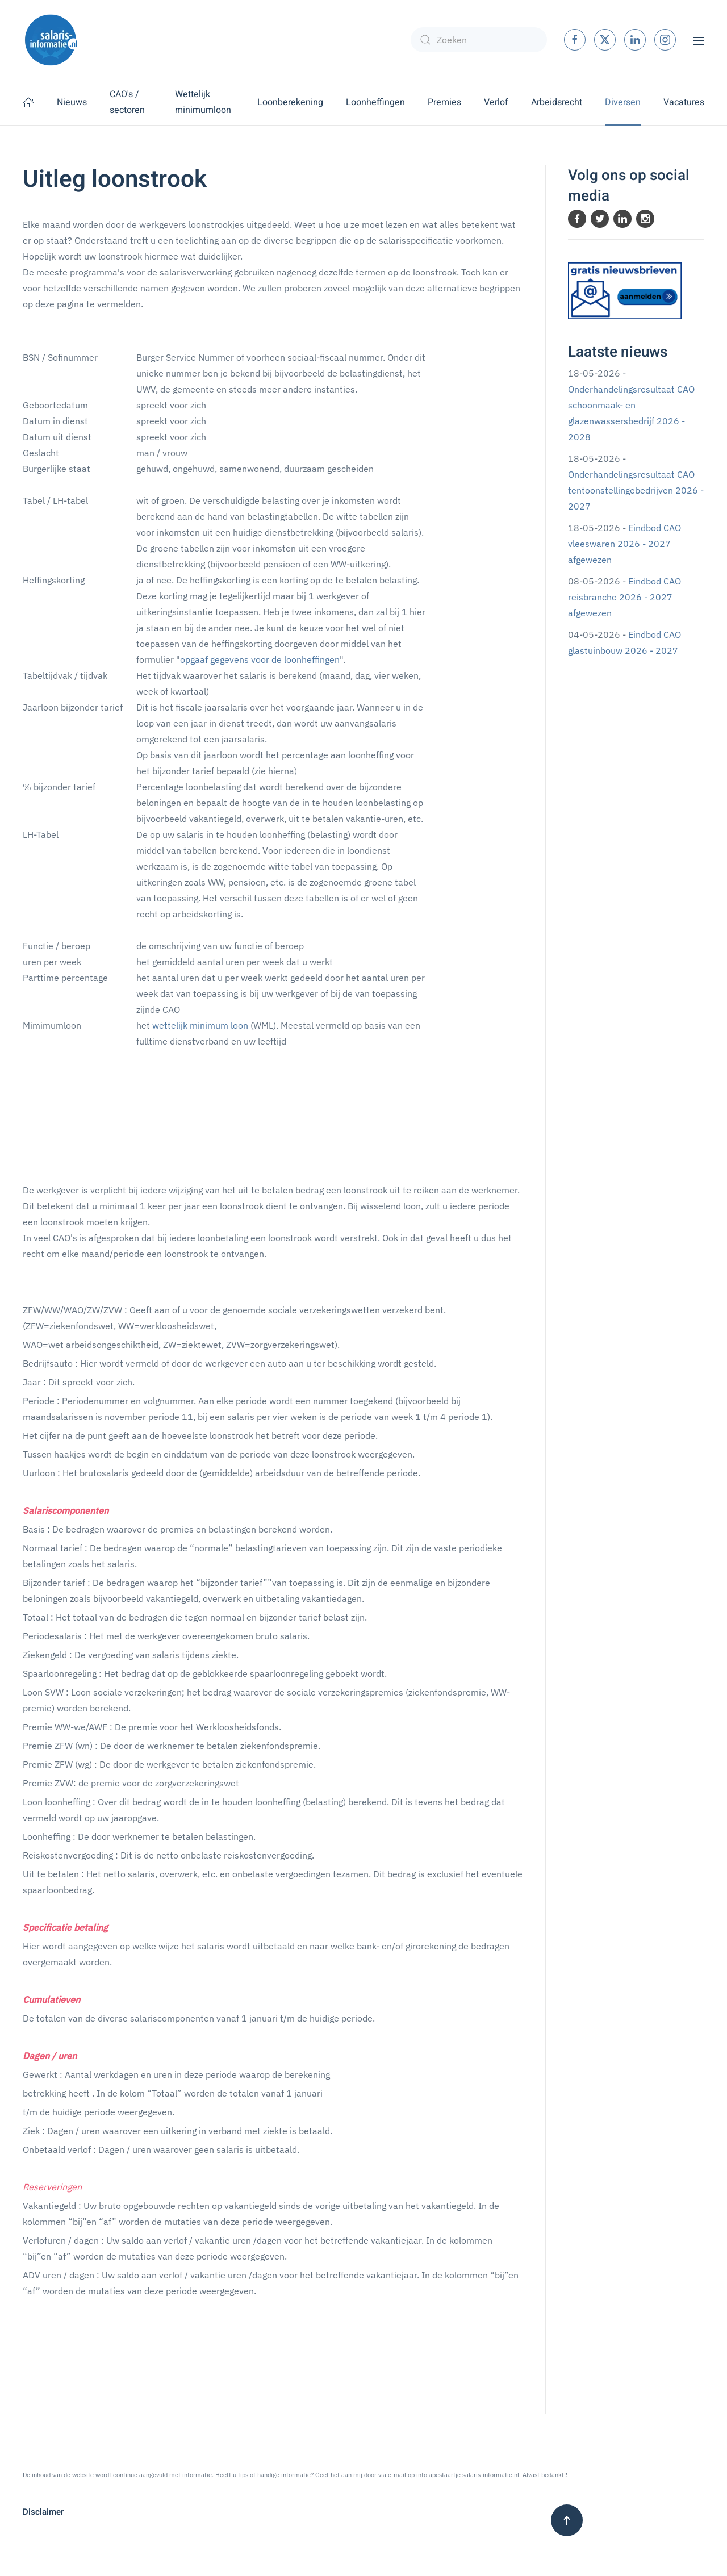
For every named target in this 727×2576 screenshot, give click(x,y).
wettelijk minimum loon (200, 1025)
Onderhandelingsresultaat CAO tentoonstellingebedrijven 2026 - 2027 (636, 490)
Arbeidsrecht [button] (556, 102)
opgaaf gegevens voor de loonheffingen (260, 659)
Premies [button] (444, 102)
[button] (698, 39)
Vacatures (683, 102)
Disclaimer (43, 2512)
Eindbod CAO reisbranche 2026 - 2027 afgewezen (624, 597)
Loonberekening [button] (290, 102)
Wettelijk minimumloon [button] (203, 102)
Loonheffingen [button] (375, 102)
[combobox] (479, 39)
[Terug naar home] (51, 39)
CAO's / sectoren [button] (127, 102)
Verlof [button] (496, 102)
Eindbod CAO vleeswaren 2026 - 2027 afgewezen (624, 543)
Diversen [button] (623, 102)
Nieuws (72, 102)
